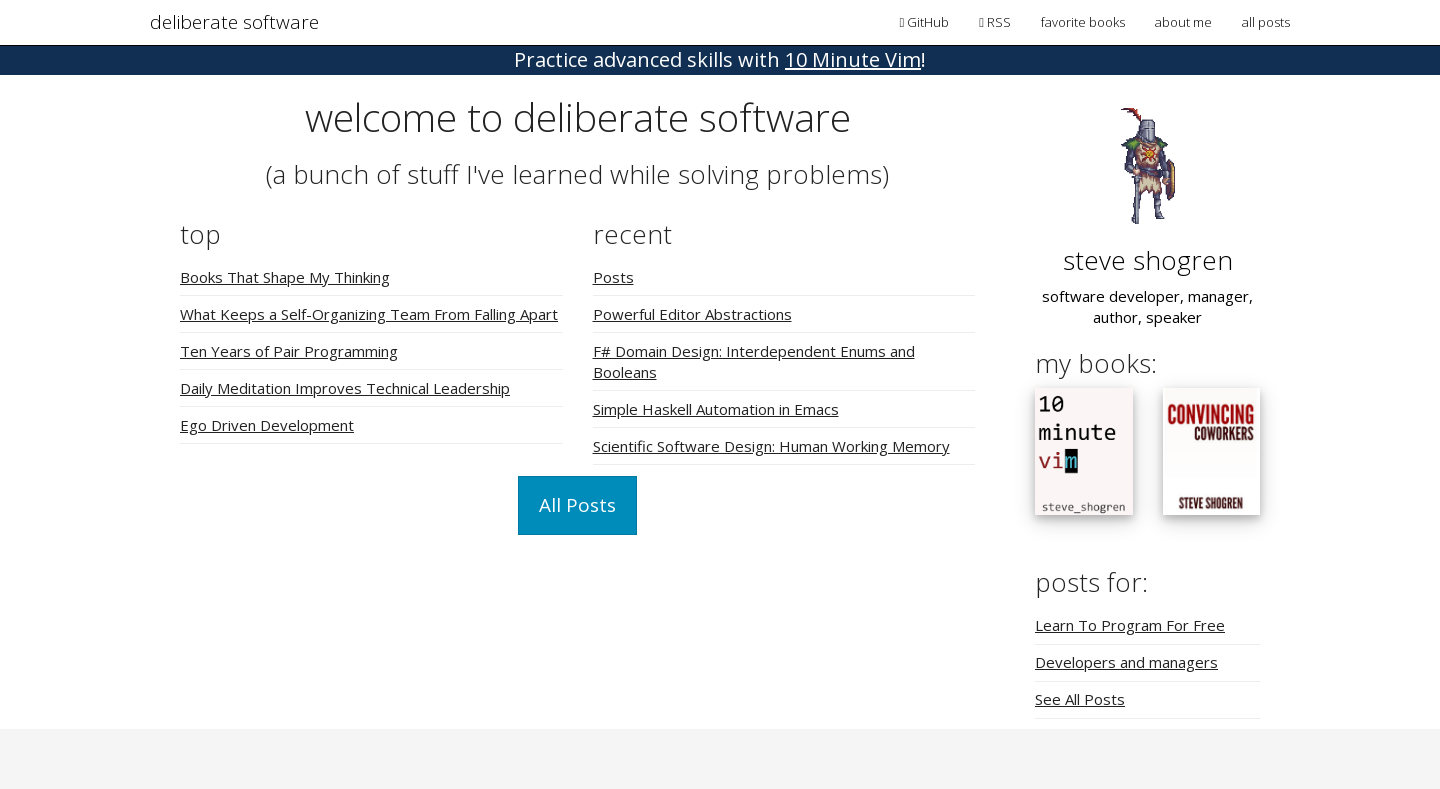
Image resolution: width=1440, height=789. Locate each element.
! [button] (720, 59)
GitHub (925, 22)
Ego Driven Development (267, 425)
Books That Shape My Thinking (285, 277)
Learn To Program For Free (1130, 625)
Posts (613, 277)
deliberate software (234, 22)
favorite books (1083, 22)
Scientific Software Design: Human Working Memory (771, 446)
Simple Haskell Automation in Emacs (716, 409)
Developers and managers (1126, 662)
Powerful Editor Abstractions (692, 314)
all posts (1266, 22)
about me (1183, 22)
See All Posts (1080, 699)
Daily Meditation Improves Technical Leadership (345, 388)
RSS (995, 22)
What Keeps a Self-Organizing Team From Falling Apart (369, 314)
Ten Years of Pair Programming (289, 351)
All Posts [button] (577, 505)
